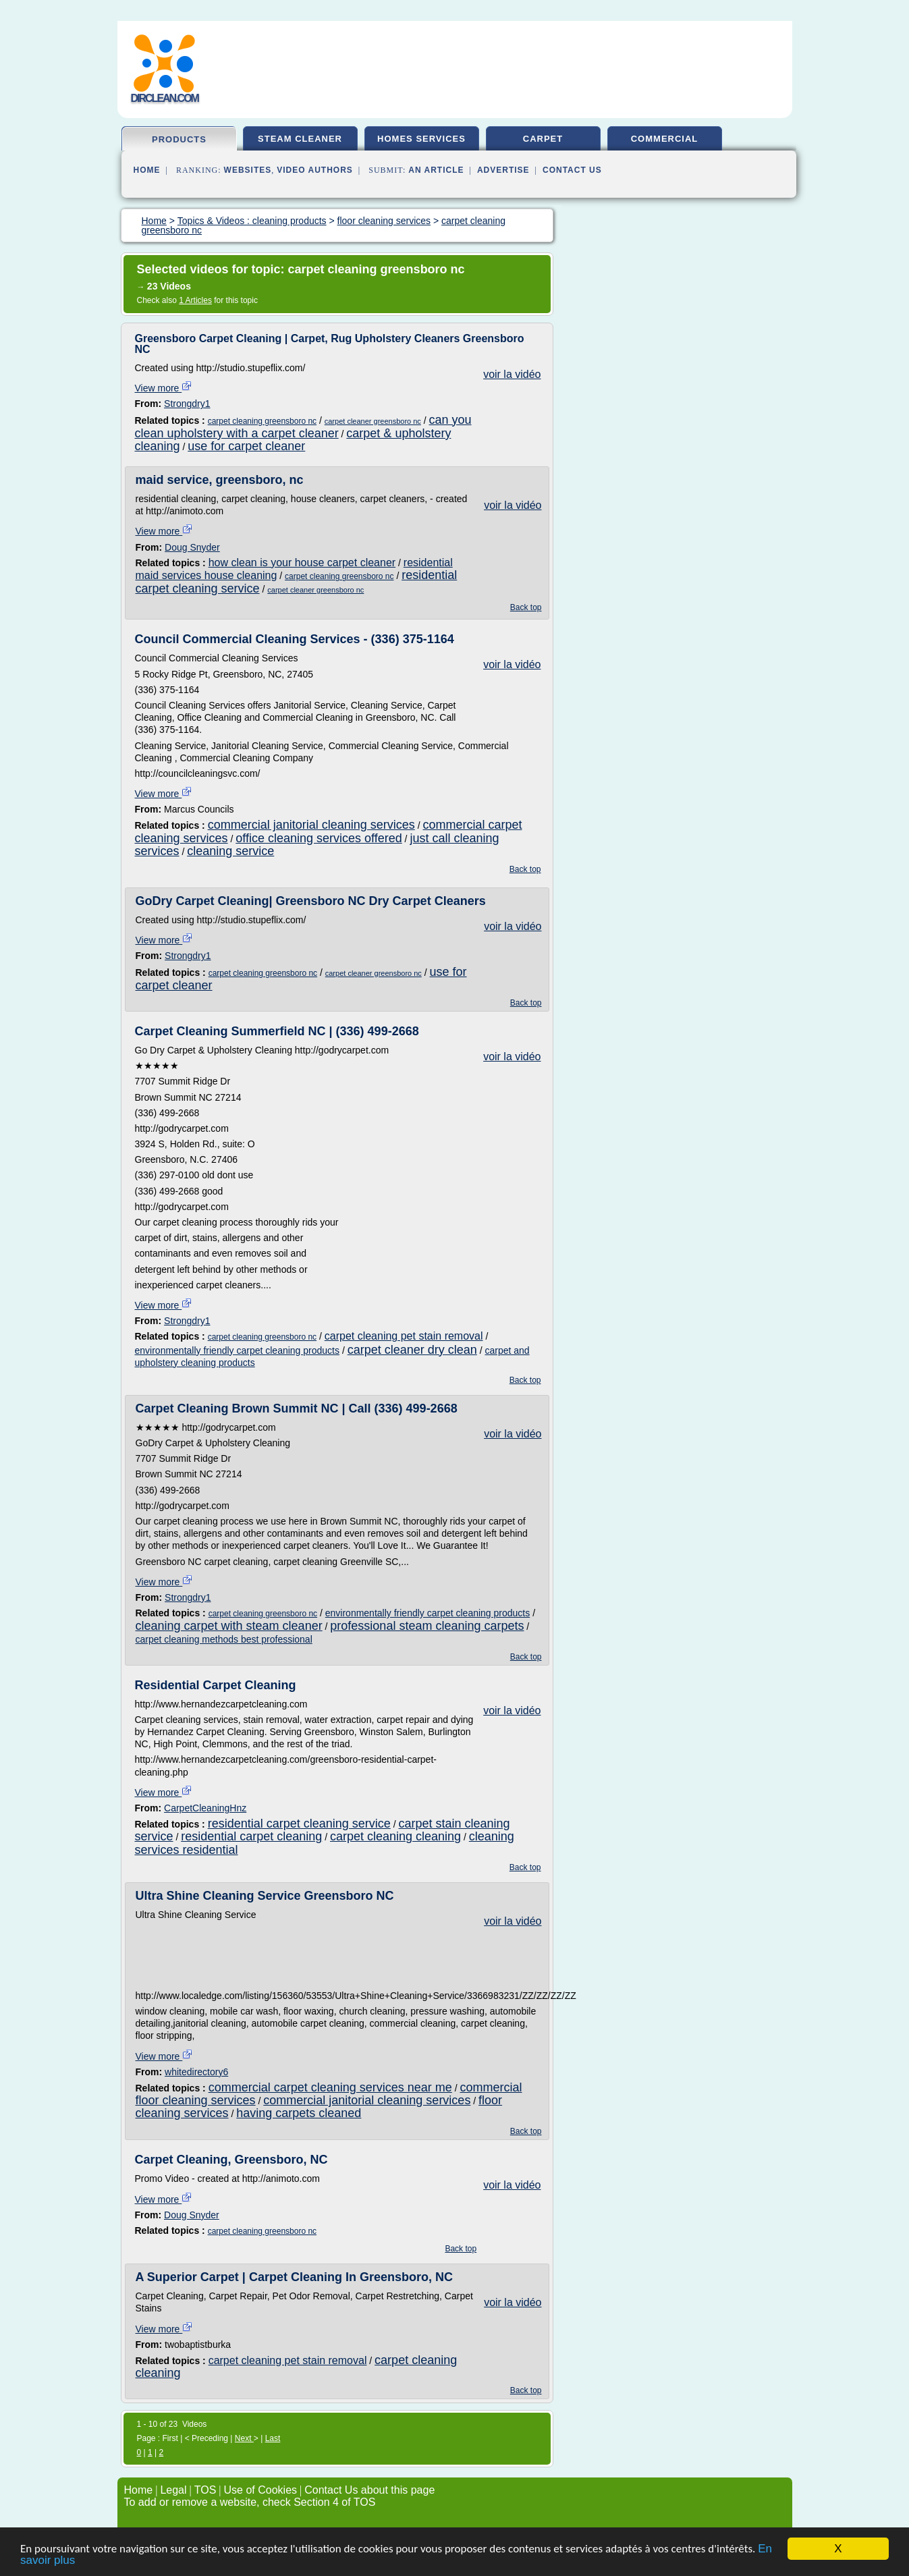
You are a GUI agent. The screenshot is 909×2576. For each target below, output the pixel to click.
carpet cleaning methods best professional (224, 1639)
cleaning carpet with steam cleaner (229, 1626)
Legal (173, 2490)
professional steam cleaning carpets (427, 1626)
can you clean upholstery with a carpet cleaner (303, 426)
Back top (526, 607)
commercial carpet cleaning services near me (330, 2087)
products (179, 139)
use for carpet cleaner (246, 446)
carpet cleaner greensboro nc (373, 421)
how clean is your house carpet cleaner (302, 562)
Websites (248, 170)
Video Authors (315, 170)
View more (164, 388)
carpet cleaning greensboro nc (262, 421)
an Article (436, 170)
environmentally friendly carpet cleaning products (237, 1350)
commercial (664, 139)
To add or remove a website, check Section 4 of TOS (250, 2502)
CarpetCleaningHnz (205, 1808)
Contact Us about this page (369, 2490)
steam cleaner (300, 139)
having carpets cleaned (298, 2113)
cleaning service (230, 851)
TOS (205, 2490)
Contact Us (572, 170)
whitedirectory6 (196, 2071)
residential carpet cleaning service (299, 1823)
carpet (543, 139)
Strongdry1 (187, 403)
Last (273, 2438)
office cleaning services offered (319, 838)
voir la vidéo (512, 374)
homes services (421, 139)
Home (147, 170)
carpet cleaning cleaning (395, 1836)
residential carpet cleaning (251, 1836)
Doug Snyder (192, 547)
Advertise (503, 170)
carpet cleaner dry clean (412, 1349)
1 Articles (195, 300)
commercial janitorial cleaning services (311, 824)
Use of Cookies (261, 2490)
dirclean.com (164, 98)
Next (244, 2438)
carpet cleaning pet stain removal (404, 1336)
